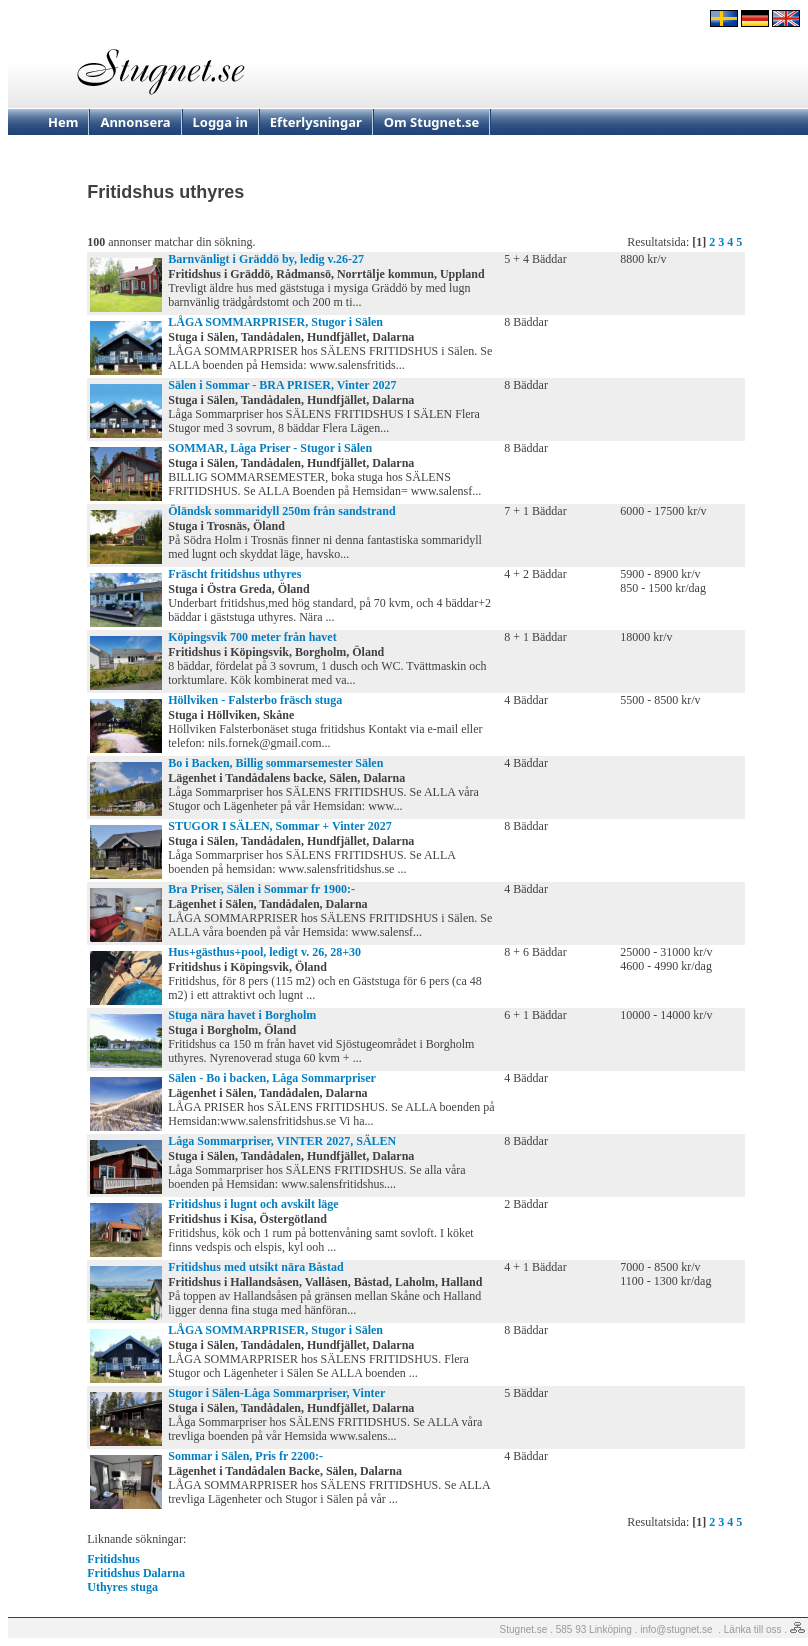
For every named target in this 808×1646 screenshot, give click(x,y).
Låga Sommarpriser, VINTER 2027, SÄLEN (282, 1141)
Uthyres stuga (122, 1587)
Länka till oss (753, 1629)
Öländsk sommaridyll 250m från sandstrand (281, 511)
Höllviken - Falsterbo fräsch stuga (255, 700)
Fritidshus (113, 1559)
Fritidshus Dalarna (136, 1573)
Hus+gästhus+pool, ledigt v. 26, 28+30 (264, 952)
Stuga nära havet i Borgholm (242, 1015)
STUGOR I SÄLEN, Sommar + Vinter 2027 (279, 826)
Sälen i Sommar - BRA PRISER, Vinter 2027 (282, 385)
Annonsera (135, 122)
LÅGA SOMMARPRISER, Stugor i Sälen (275, 322)
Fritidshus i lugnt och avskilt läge (253, 1204)
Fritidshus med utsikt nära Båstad (255, 1267)
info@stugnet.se (676, 1629)
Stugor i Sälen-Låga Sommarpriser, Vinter (276, 1393)
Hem (63, 122)
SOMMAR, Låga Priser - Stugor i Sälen (270, 448)
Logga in (220, 122)
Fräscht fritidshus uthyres (234, 574)
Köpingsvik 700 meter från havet (252, 637)
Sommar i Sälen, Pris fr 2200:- (245, 1456)
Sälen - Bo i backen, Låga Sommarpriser (272, 1078)
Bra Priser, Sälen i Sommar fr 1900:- (261, 889)
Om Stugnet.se (432, 122)
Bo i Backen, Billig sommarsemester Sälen (275, 763)
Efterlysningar (316, 122)
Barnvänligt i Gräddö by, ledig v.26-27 (266, 259)
